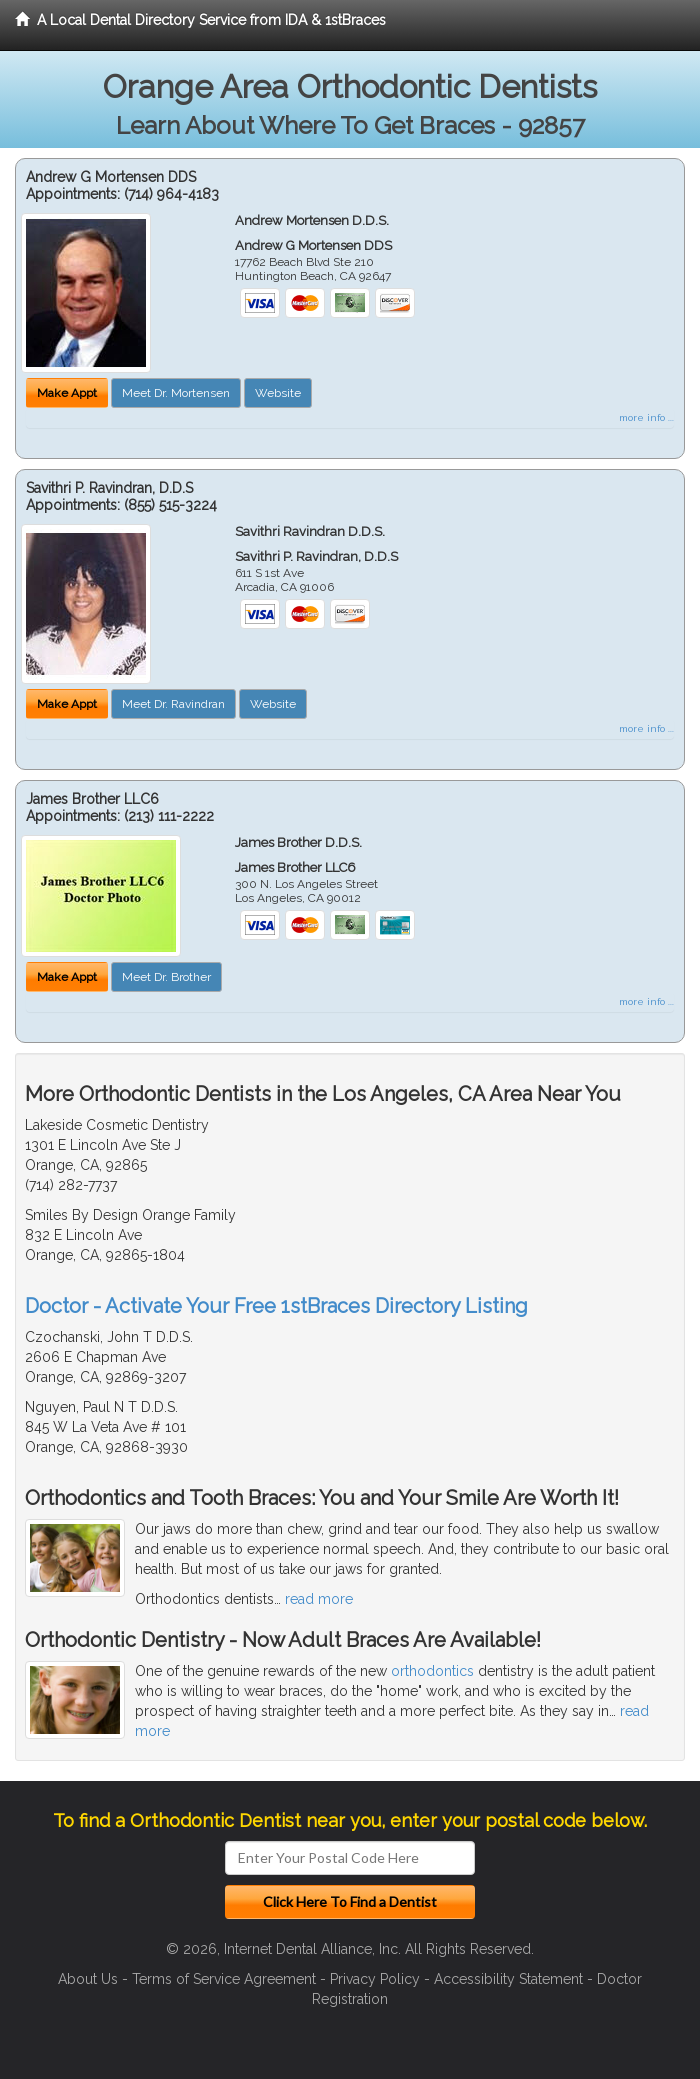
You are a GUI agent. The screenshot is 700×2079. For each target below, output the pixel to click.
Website (278, 393)
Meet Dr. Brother (166, 977)
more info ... (646, 417)
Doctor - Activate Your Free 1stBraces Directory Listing (276, 1306)
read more (319, 1599)
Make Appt (67, 393)
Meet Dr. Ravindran (173, 704)
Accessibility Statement (508, 1979)
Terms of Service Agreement (224, 1979)
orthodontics (432, 1671)
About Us (88, 1979)
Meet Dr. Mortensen (176, 393)
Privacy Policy (375, 1979)
